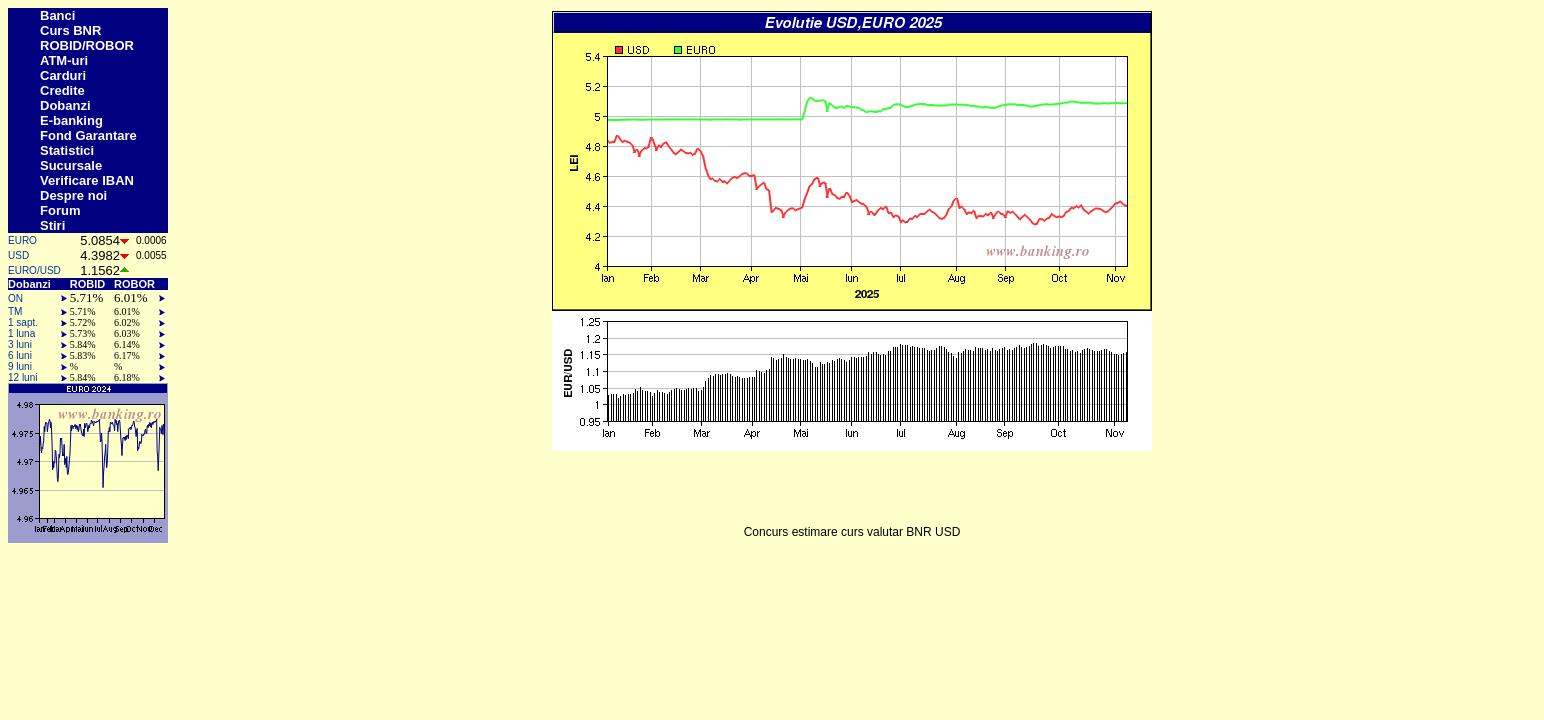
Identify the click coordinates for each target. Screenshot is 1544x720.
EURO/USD (34, 270)
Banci (57, 15)
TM (15, 311)
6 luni (20, 355)
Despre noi (73, 195)
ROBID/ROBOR (87, 45)
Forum (60, 210)
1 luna (21, 333)
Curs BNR (70, 30)
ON (15, 298)
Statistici (67, 150)
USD (18, 255)
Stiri (52, 225)
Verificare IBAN (87, 180)
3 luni (20, 344)
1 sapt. (23, 322)
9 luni (20, 366)
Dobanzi (65, 105)
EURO (22, 240)
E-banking (71, 120)
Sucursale (71, 165)
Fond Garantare (88, 135)
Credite (62, 90)
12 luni (22, 377)
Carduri (63, 75)
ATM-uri (64, 60)
